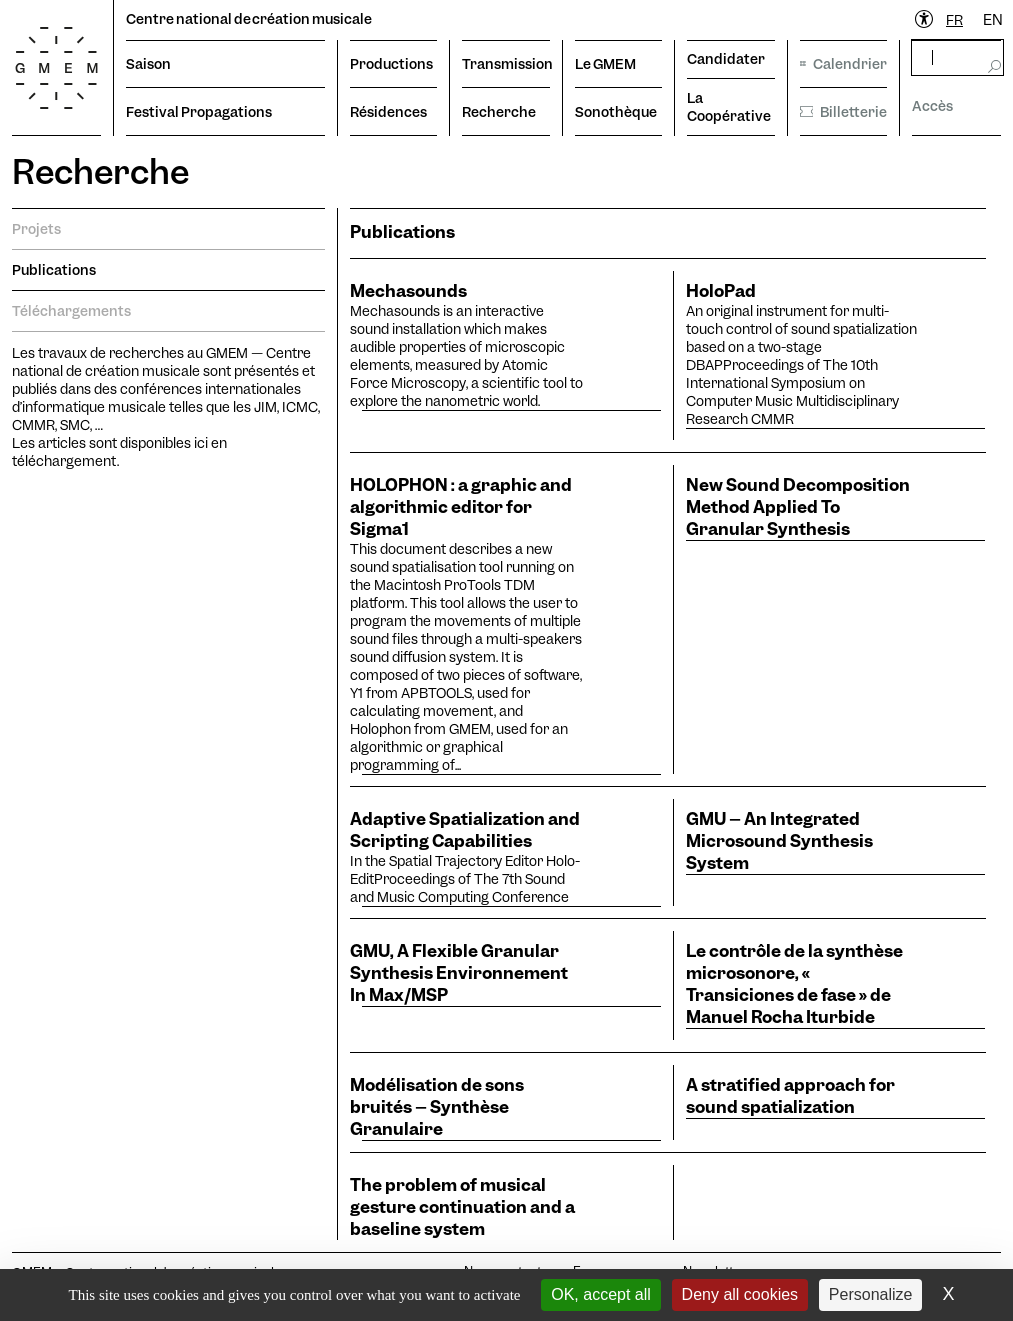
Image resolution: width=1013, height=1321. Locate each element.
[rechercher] (957, 57)
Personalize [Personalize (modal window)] (871, 1294)
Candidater (726, 59)
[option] (993, 20)
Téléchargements (71, 311)
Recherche (499, 112)
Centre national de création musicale (249, 19)
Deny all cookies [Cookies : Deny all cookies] (740, 1294)
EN (993, 20)
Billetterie (844, 112)
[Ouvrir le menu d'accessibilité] (925, 20)
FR (954, 20)
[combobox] (954, 20)
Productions (391, 64)
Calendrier (844, 64)
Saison (148, 64)
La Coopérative (729, 107)
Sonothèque (616, 112)
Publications (54, 270)
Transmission (506, 64)
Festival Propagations (199, 112)
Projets (36, 229)
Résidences (388, 112)
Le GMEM (605, 64)
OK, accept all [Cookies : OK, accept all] (601, 1294)
